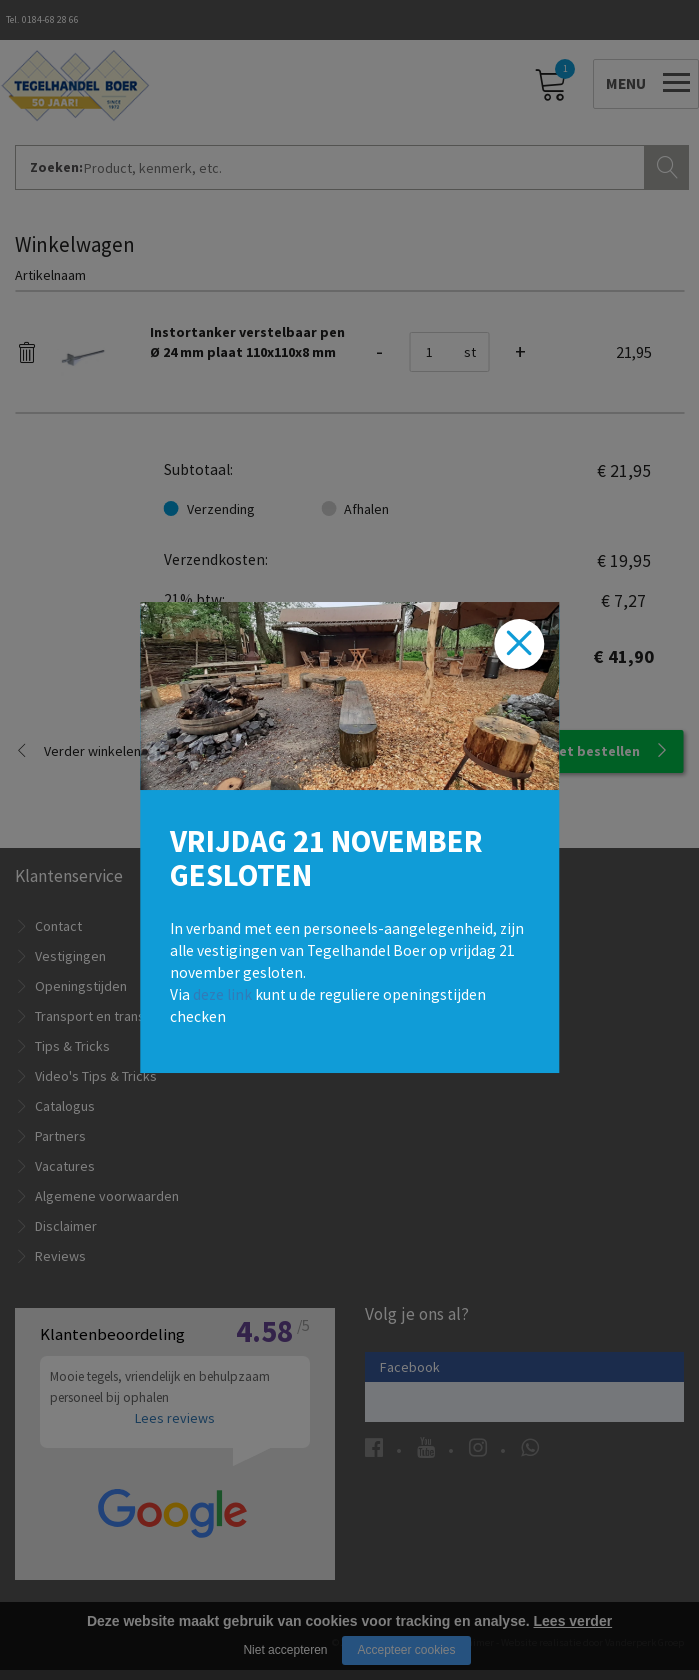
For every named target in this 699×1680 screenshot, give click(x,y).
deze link (222, 994)
